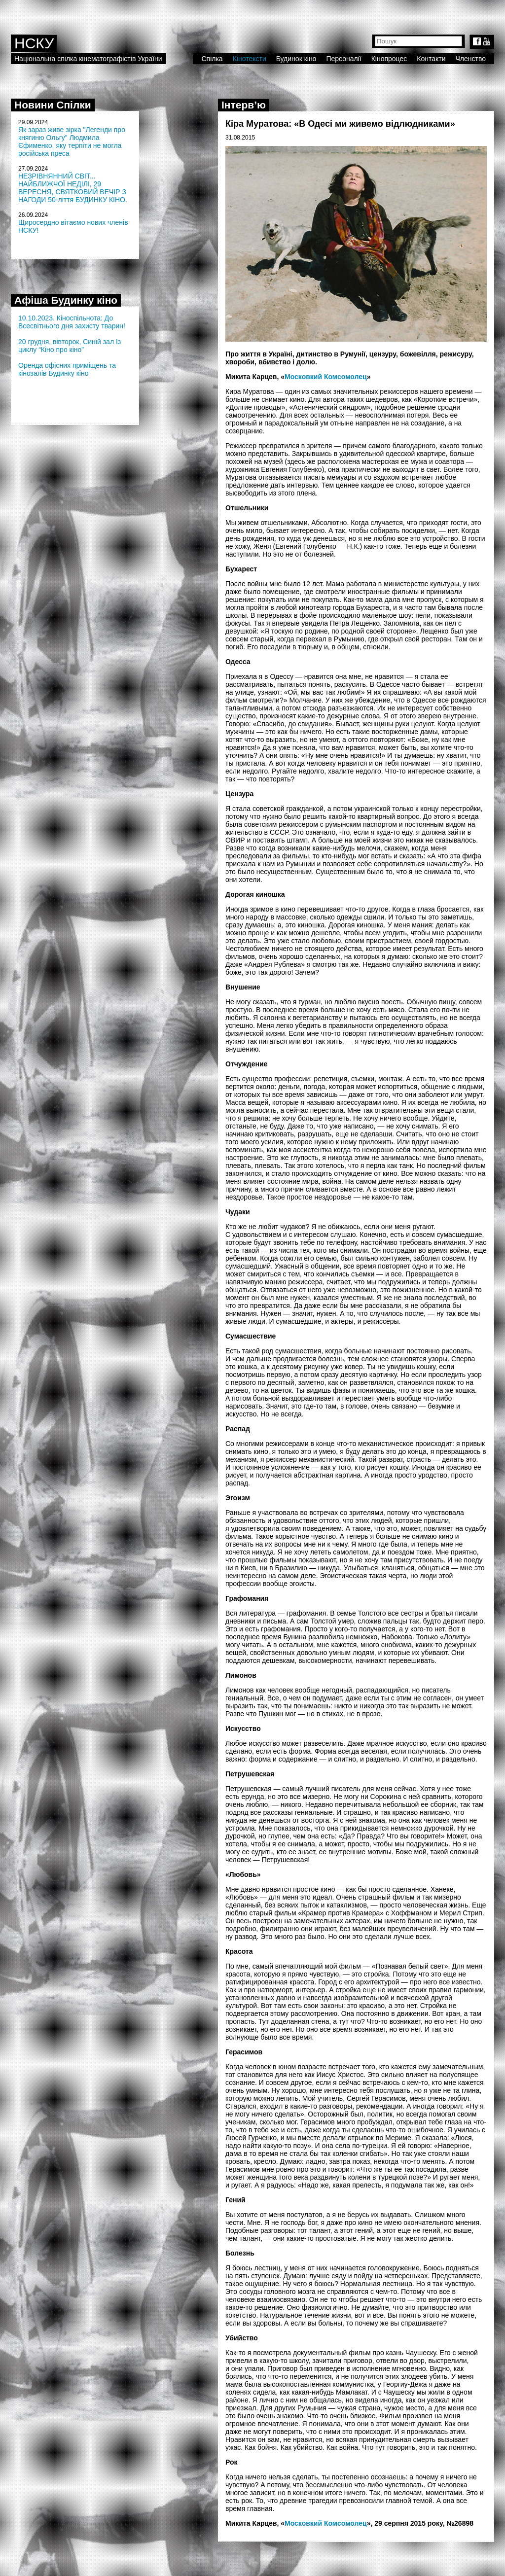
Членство (471, 59)
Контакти (431, 59)
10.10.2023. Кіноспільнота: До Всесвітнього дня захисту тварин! (71, 322)
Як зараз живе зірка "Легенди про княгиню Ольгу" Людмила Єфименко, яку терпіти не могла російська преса (71, 141)
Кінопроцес (389, 59)
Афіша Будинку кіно (65, 300)
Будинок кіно (296, 59)
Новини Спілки (52, 104)
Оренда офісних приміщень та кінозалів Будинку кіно (67, 369)
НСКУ (34, 43)
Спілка (211, 59)
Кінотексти (249, 59)
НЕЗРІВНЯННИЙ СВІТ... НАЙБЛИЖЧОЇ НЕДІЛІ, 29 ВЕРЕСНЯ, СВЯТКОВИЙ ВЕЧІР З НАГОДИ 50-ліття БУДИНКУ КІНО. (72, 188)
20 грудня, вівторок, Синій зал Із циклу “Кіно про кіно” (69, 345)
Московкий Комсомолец (326, 377)
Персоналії (343, 59)
